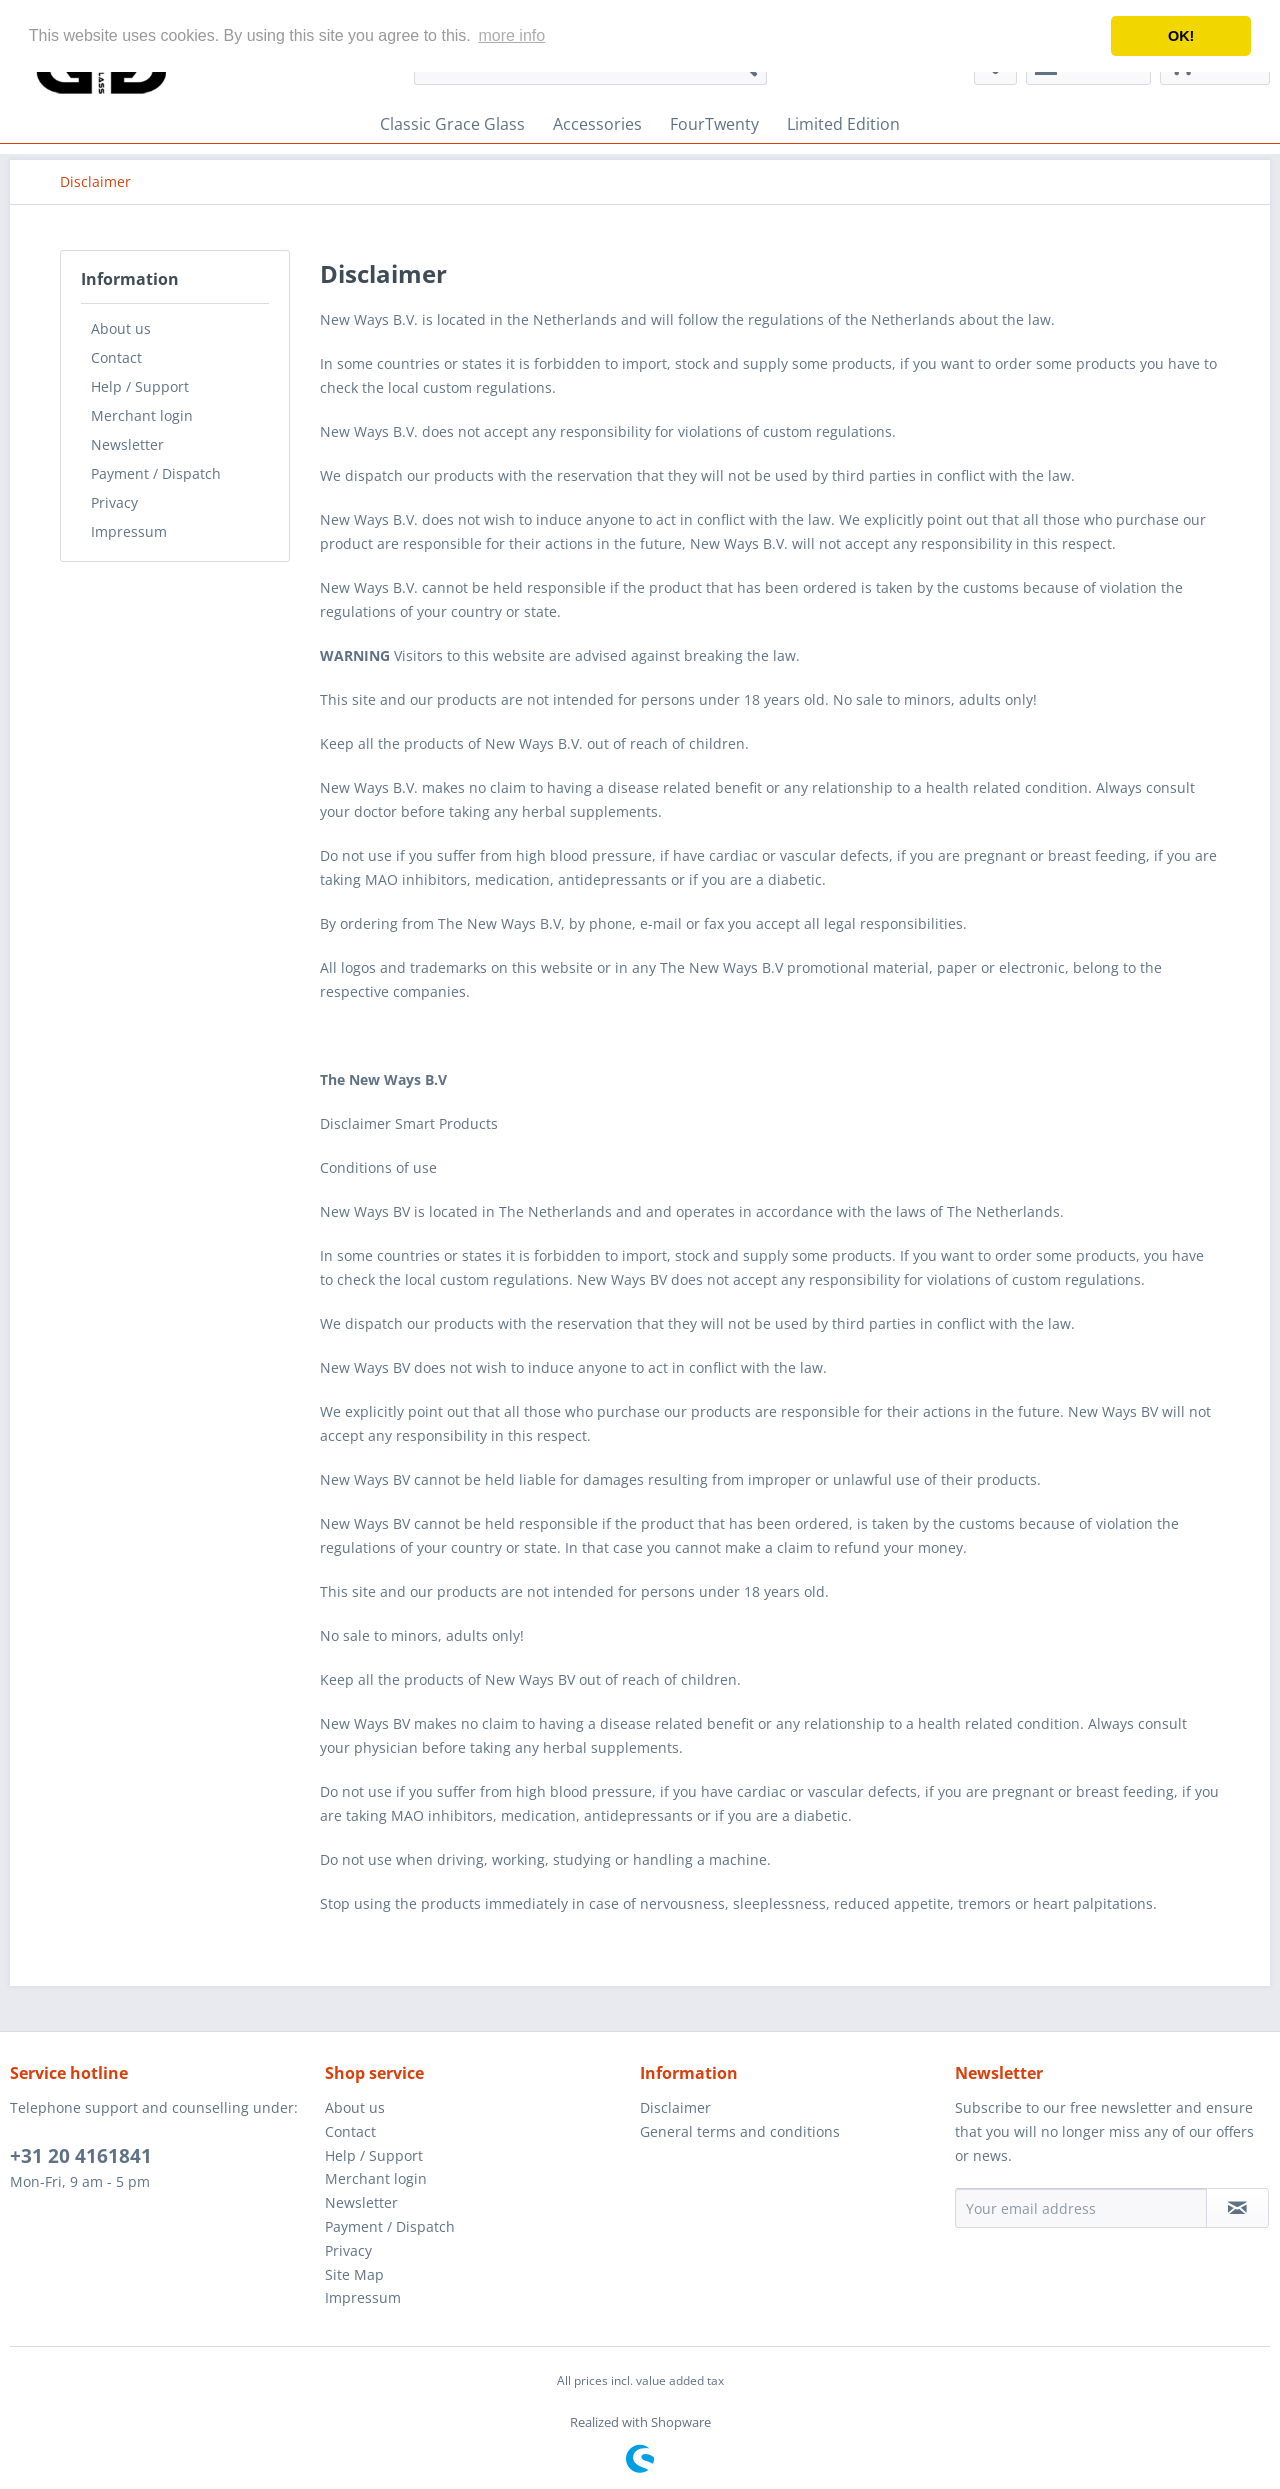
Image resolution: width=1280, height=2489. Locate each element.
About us (121, 328)
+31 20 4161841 (81, 2156)
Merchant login (142, 415)
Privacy (114, 502)
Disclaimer (675, 2107)
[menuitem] (452, 124)
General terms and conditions (740, 2131)
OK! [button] (1181, 36)
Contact (116, 357)
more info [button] (511, 35)
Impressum (129, 531)
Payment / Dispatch (156, 473)
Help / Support (140, 386)
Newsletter (127, 444)
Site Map (354, 2274)
